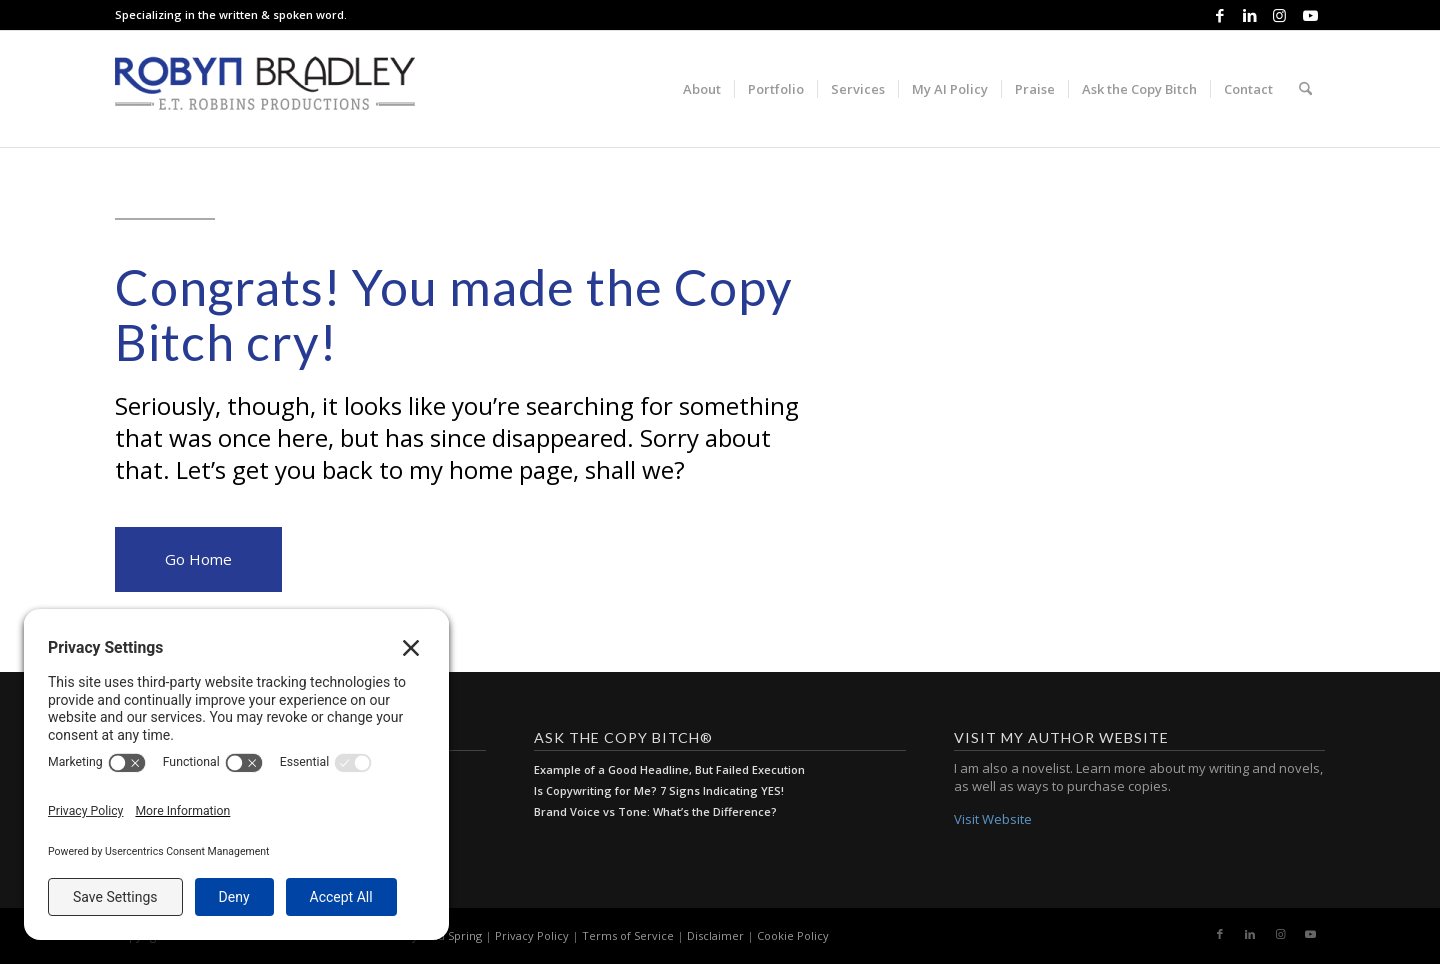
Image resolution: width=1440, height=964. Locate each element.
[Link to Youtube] (1310, 15)
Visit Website (993, 819)
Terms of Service (628, 935)
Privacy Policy (532, 935)
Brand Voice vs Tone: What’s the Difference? (655, 811)
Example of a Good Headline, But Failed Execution (669, 769)
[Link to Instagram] (1279, 15)
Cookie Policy (793, 935)
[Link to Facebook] (1219, 15)
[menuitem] (702, 89)
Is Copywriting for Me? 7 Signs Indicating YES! (659, 790)
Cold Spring (451, 935)
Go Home (198, 559)
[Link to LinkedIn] (1249, 15)
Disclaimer (715, 935)
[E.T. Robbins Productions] (265, 89)
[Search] (1305, 89)
